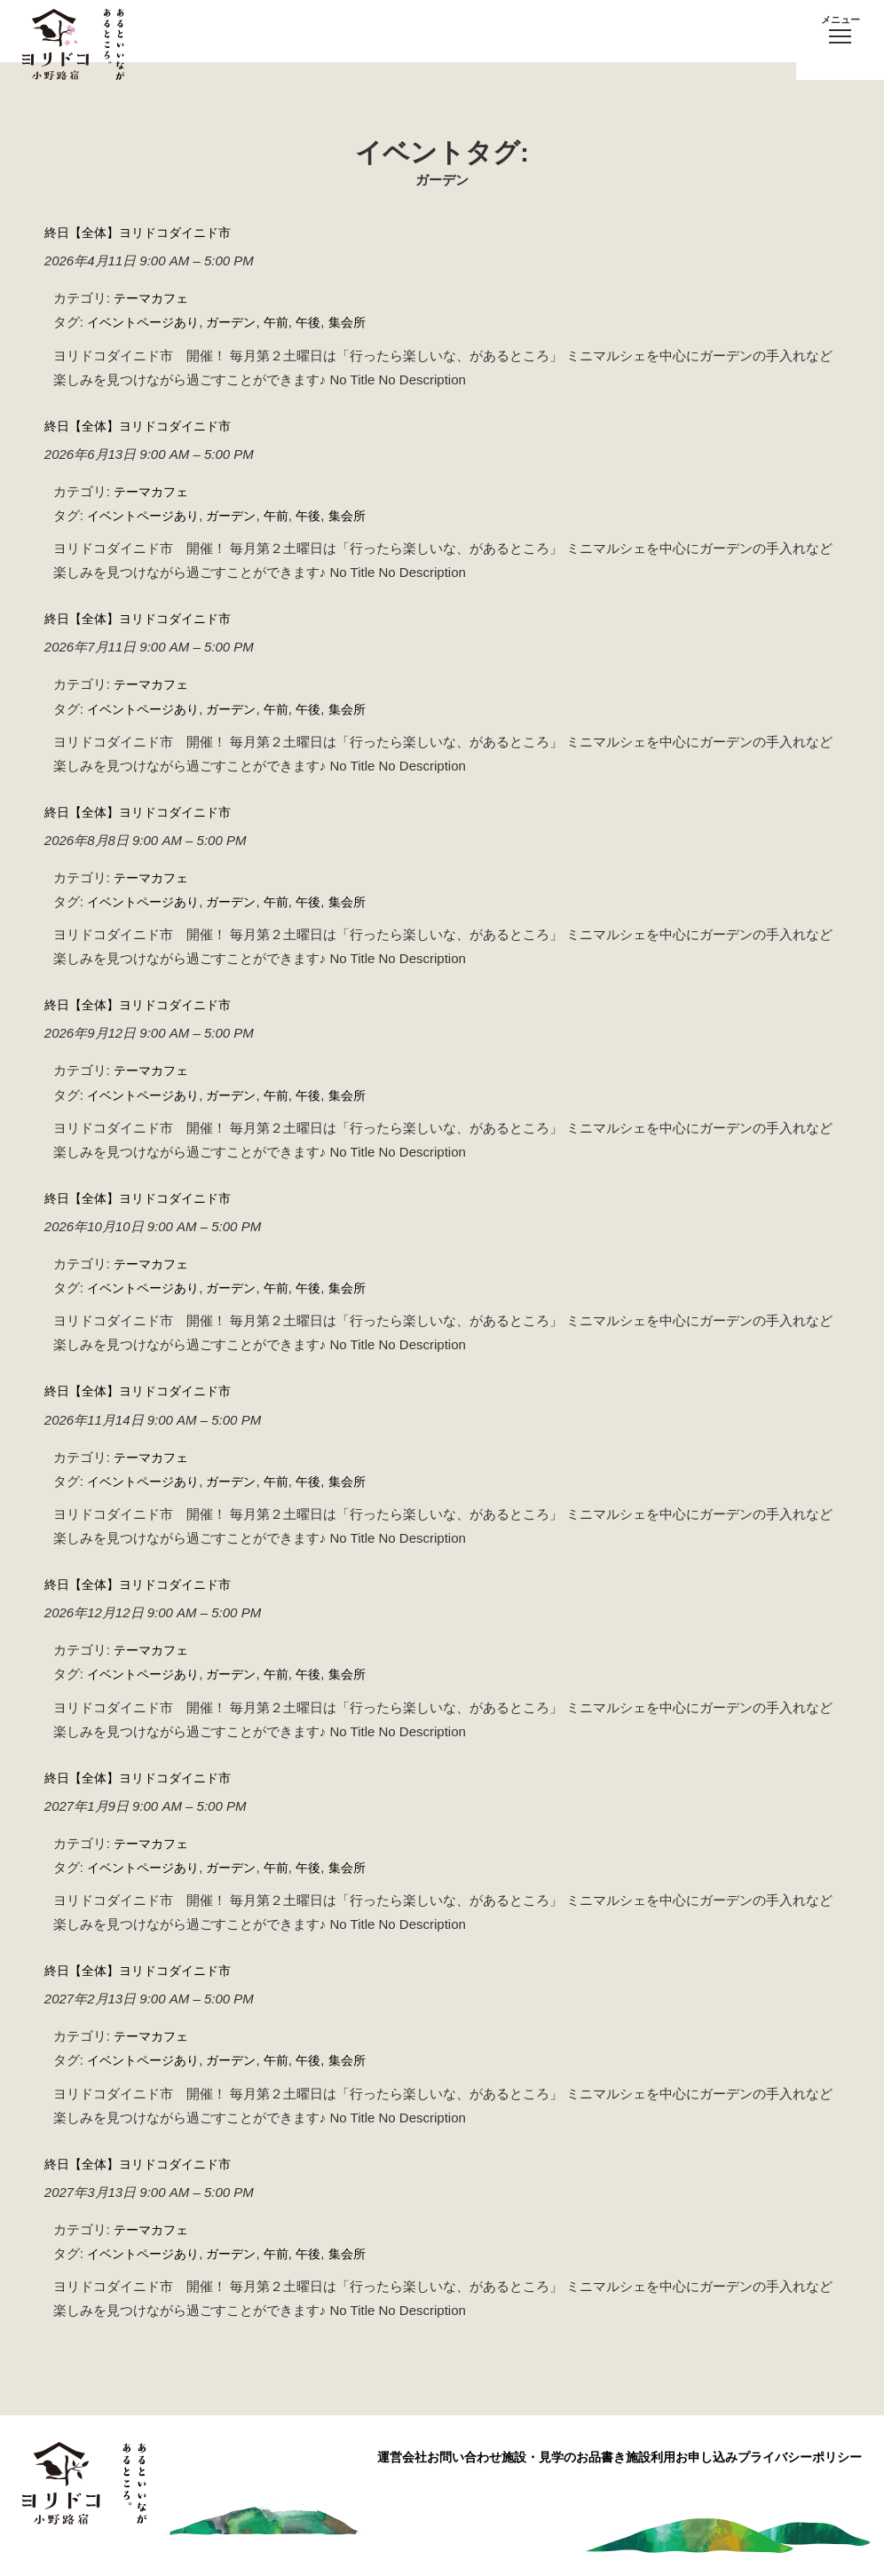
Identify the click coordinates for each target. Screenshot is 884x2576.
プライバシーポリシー (800, 2447)
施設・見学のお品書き (508, 2447)
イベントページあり (147, 321)
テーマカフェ (153, 297)
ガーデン (240, 321)
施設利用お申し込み (654, 2447)
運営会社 (292, 2447)
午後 (322, 321)
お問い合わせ (381, 2447)
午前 (288, 321)
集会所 (363, 321)
